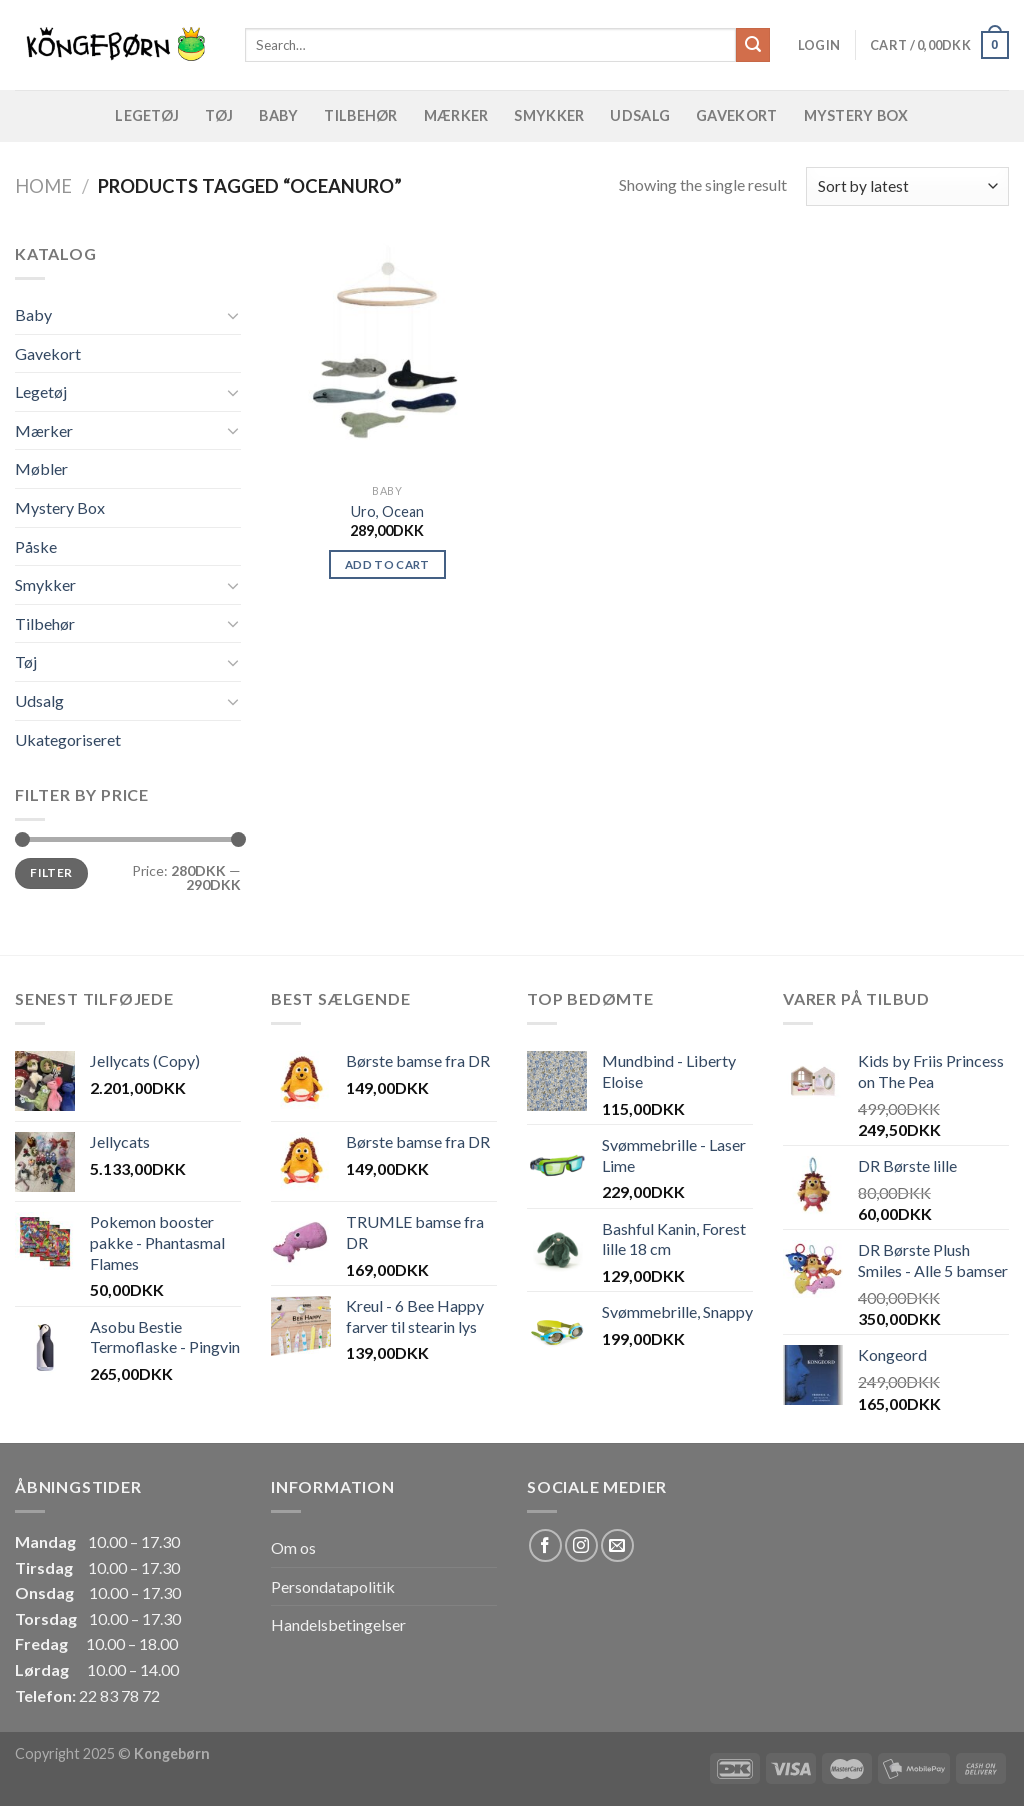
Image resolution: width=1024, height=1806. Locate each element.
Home (43, 186)
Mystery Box (856, 115)
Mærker (456, 115)
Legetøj (147, 115)
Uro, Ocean (387, 511)
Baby (278, 115)
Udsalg (640, 115)
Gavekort (736, 115)
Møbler (41, 468)
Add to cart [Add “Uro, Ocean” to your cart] (387, 564)
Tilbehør (360, 115)
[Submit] (753, 45)
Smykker (549, 115)
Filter (51, 872)
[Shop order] (907, 186)
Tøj (219, 115)
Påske (36, 546)
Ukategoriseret (68, 739)
